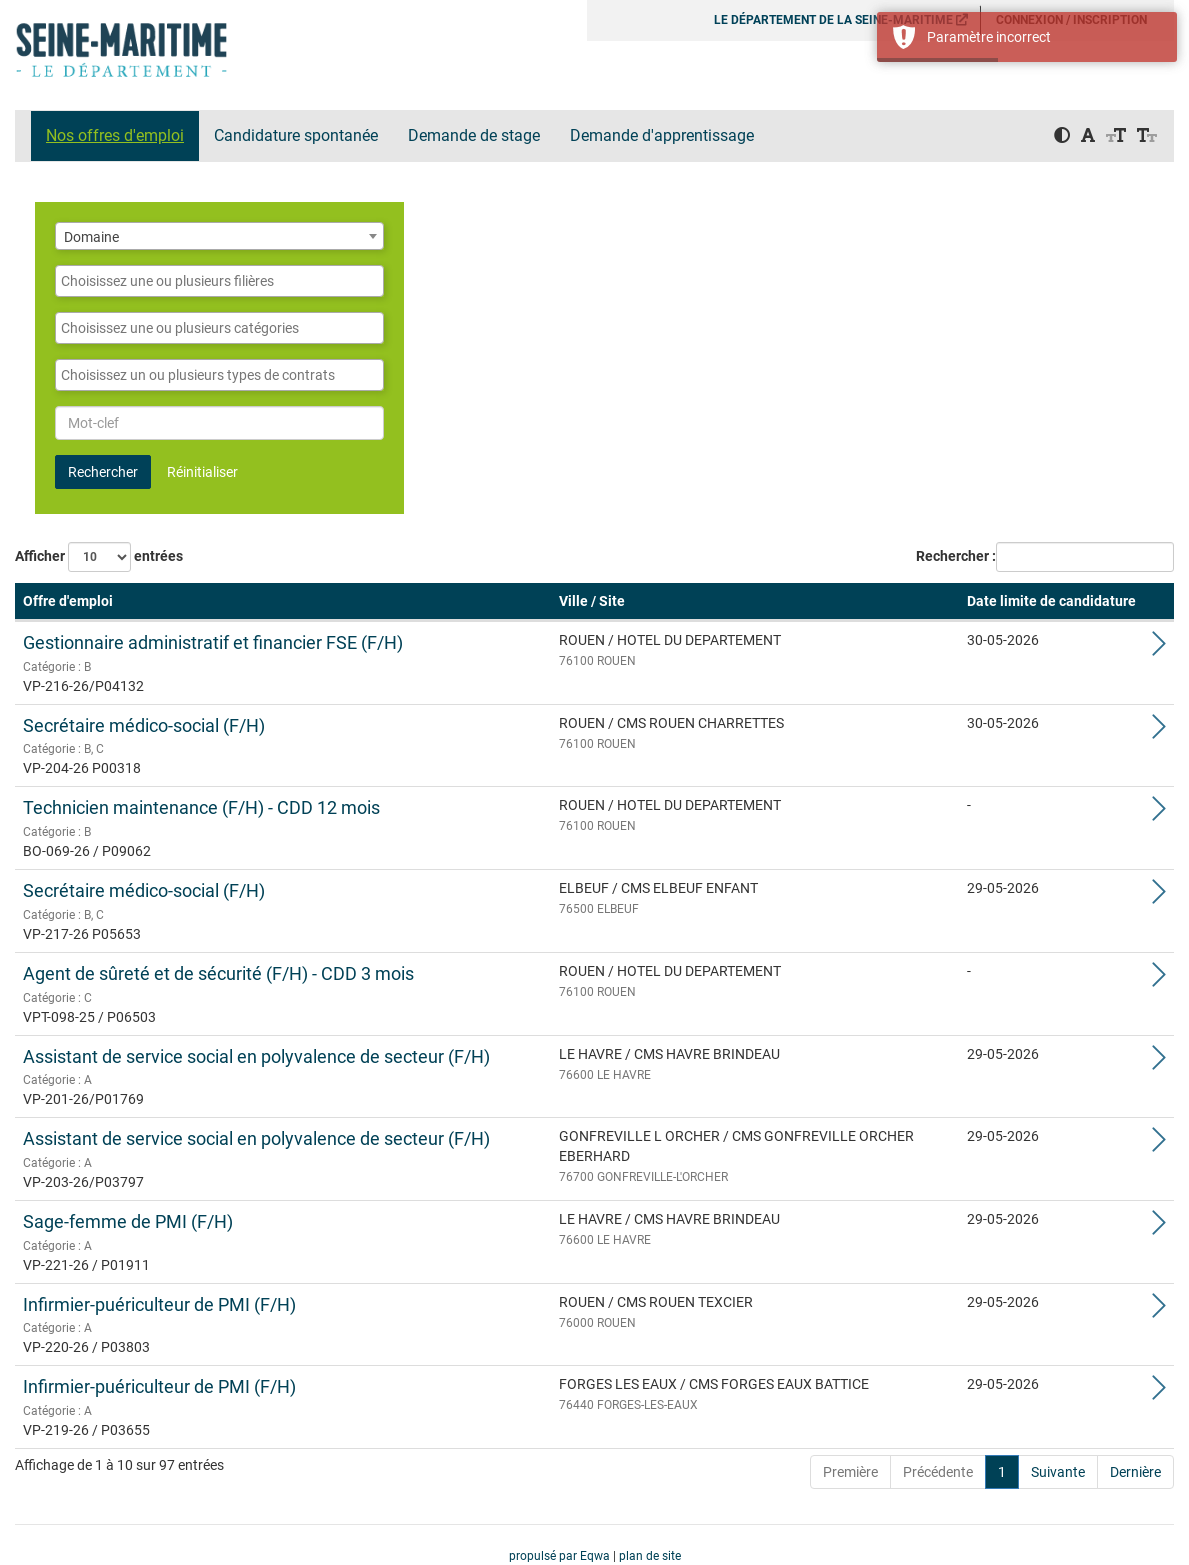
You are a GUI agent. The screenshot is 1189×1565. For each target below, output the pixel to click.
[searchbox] (219, 281)
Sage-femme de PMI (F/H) (128, 1221)
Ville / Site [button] (592, 601)
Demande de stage (474, 135)
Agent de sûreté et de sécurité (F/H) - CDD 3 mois (218, 973)
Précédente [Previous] (938, 1472)
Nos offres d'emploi (115, 135)
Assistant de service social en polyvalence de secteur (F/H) (256, 1056)
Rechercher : (956, 556)
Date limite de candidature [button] (1051, 601)
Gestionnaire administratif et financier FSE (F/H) (213, 642)
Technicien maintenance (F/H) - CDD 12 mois (201, 807)
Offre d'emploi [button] (68, 601)
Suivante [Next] (1058, 1472)
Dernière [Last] (1135, 1472)
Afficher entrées (99, 557)
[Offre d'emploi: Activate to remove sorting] (283, 602)
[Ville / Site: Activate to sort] (755, 602)
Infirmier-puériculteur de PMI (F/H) (159, 1304)
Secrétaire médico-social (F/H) (144, 725)
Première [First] (850, 1472)
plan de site (650, 1556)
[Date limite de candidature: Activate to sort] (1051, 602)
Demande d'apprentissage (662, 135)
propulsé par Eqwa (561, 1556)
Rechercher (103, 472)
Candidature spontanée (296, 135)
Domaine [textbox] (91, 237)
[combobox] (219, 236)
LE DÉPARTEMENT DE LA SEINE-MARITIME (841, 20)
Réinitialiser (202, 472)
